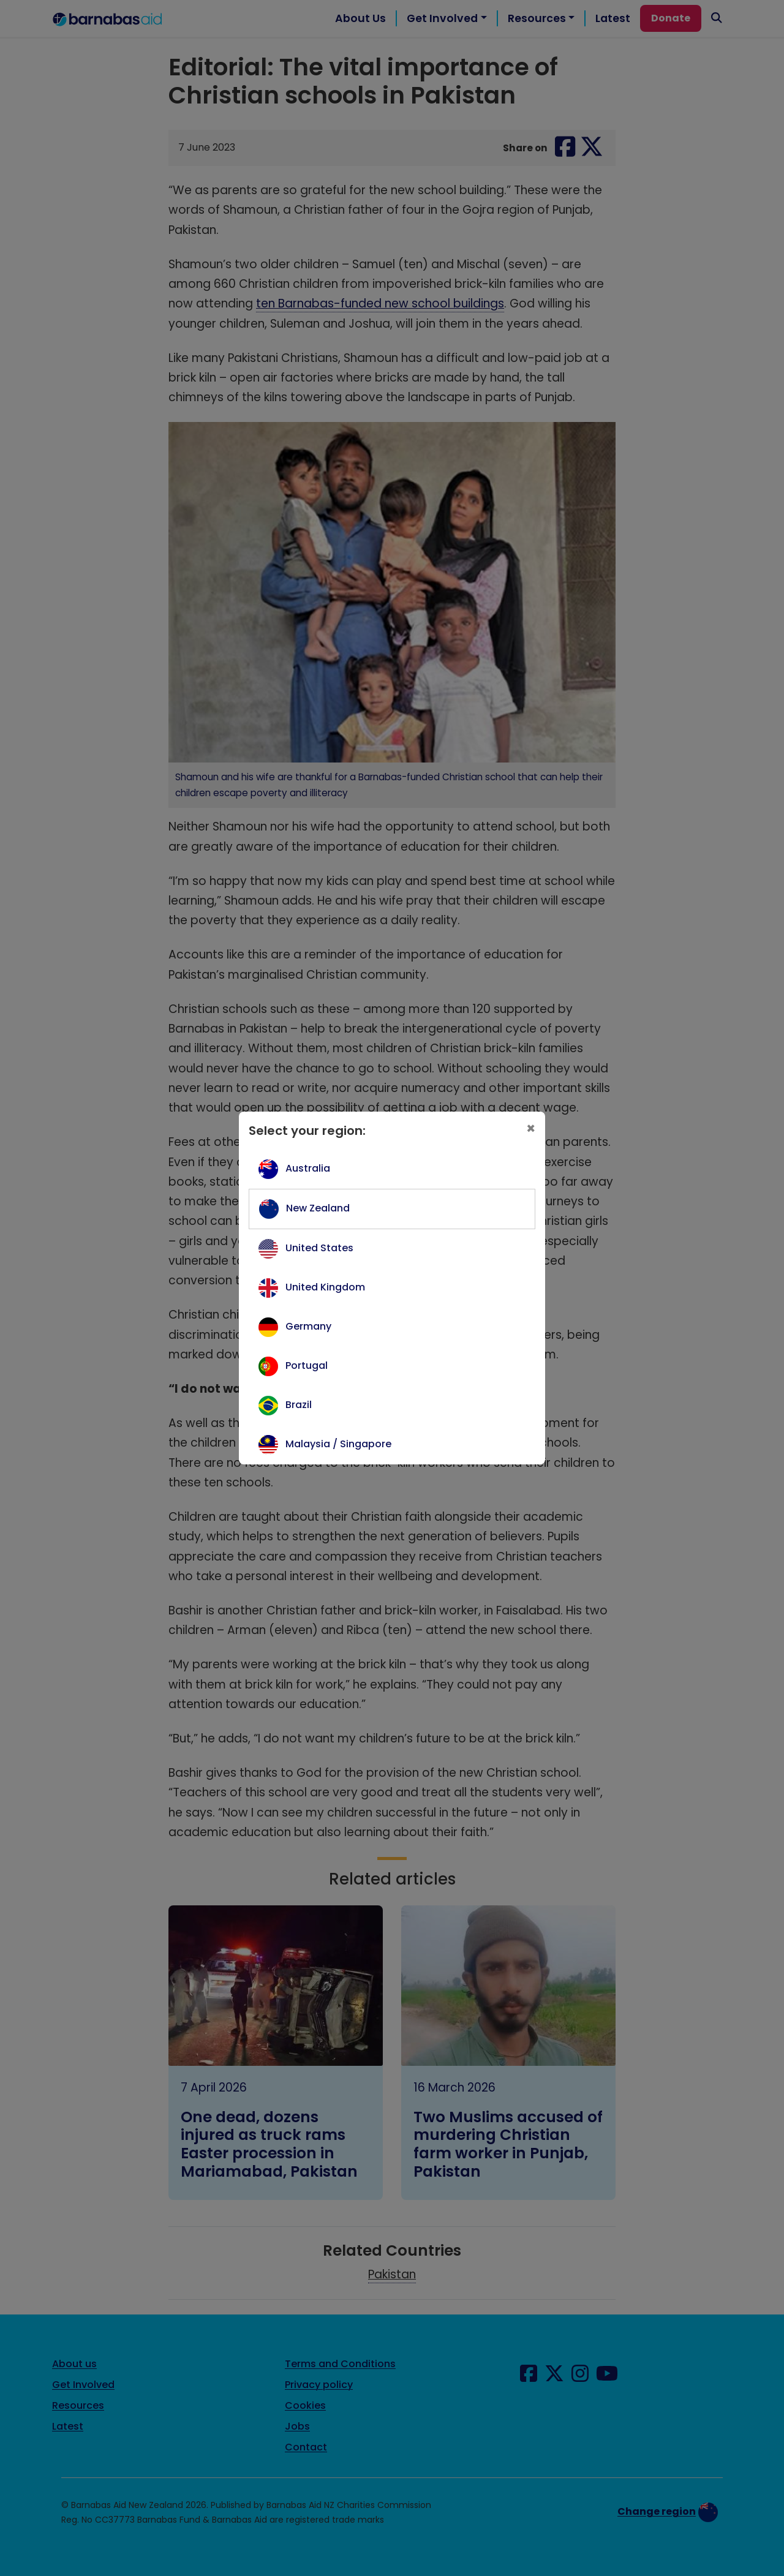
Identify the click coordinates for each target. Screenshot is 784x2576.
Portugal (306, 1365)
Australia (307, 1168)
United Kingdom (325, 1287)
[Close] (530, 1129)
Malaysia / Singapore (338, 1444)
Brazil (298, 1405)
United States (319, 1248)
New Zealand (318, 1208)
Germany (308, 1326)
